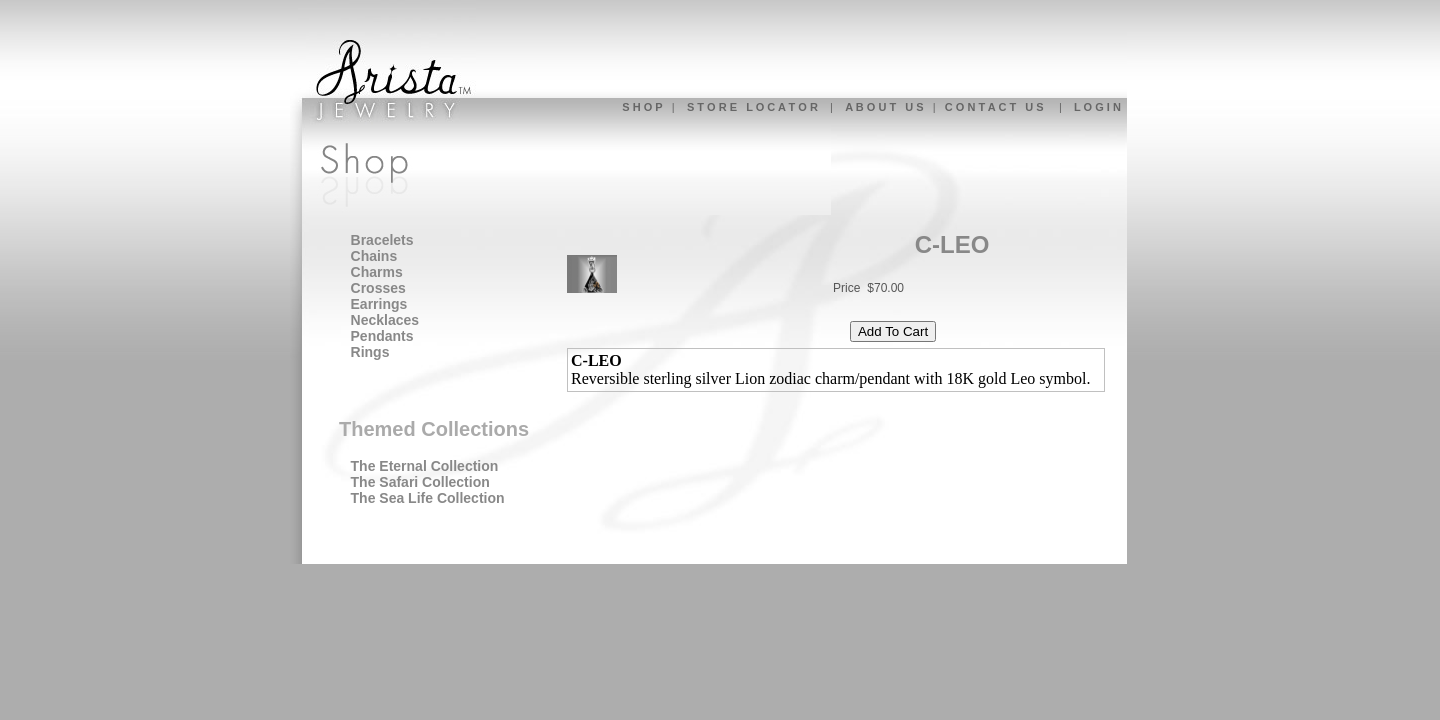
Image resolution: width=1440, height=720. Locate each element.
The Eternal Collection (425, 466)
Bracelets (382, 240)
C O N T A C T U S (994, 107)
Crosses (378, 288)
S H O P (642, 107)
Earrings (379, 304)
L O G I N (1097, 107)
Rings (370, 352)
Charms (377, 272)
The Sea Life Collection (428, 498)
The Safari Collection (420, 482)
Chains (374, 256)
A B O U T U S (884, 107)
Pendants (382, 336)
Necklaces (385, 320)
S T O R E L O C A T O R (752, 107)
